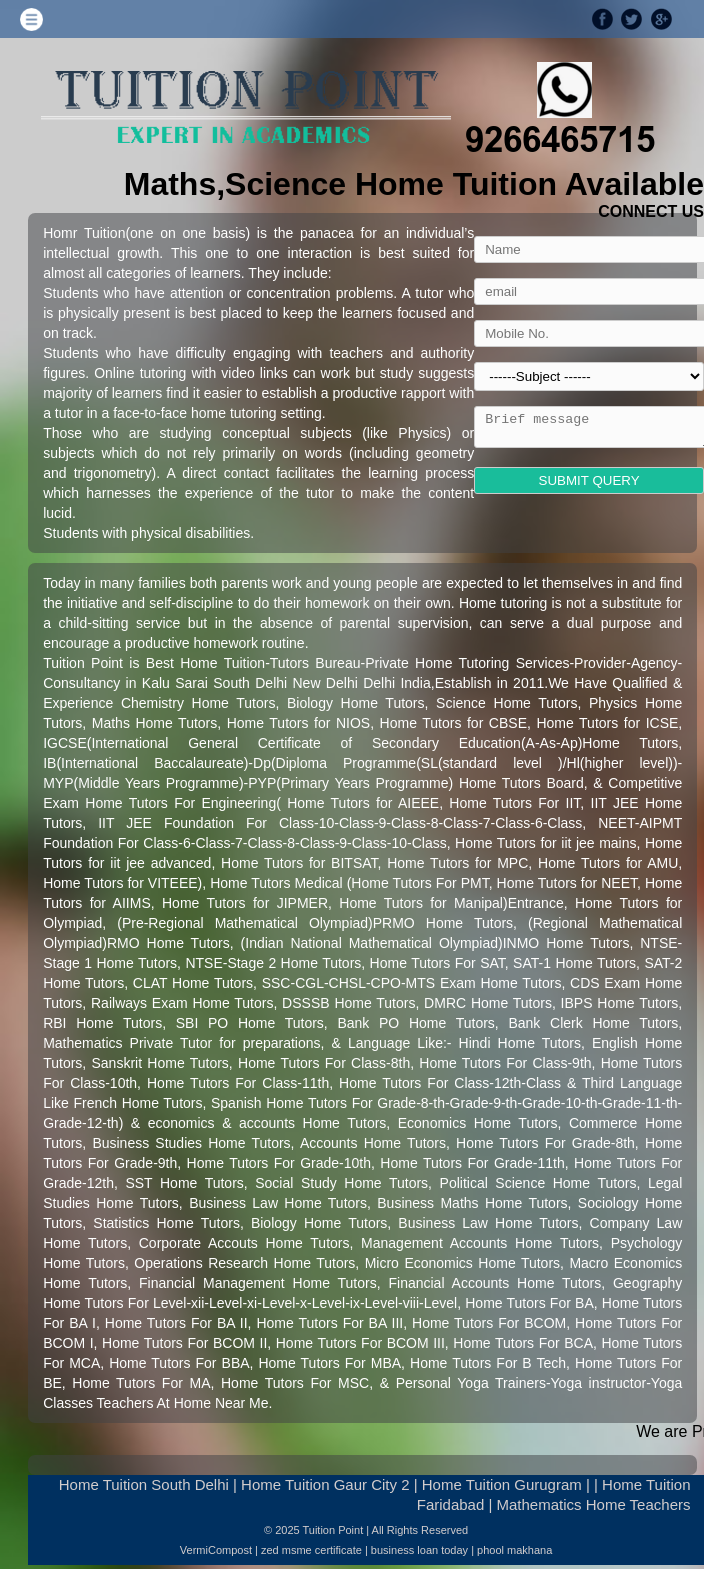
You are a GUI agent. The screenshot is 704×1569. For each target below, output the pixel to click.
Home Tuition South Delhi (144, 1484)
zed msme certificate (311, 1550)
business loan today (419, 1550)
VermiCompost (216, 1550)
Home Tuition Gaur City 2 (325, 1484)
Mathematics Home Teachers (594, 1504)
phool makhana (514, 1550)
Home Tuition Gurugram (502, 1484)
